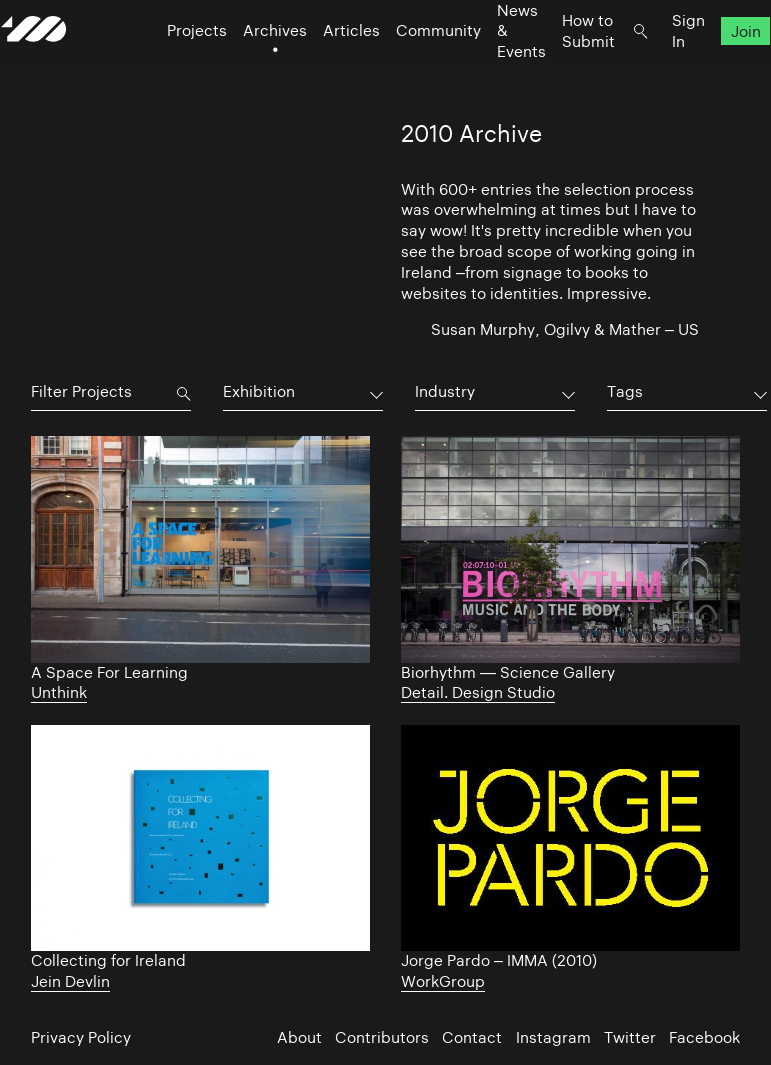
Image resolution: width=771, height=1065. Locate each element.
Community (408, 70)
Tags (625, 391)
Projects (167, 70)
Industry (445, 391)
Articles (321, 70)
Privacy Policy (81, 1037)
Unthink (59, 692)
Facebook (704, 1037)
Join (716, 70)
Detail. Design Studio (478, 692)
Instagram (553, 1037)
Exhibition (259, 391)
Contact (472, 1037)
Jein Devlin (70, 981)
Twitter (630, 1037)
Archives (245, 70)
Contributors (382, 1037)
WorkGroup (443, 981)
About (299, 1037)
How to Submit (558, 70)
